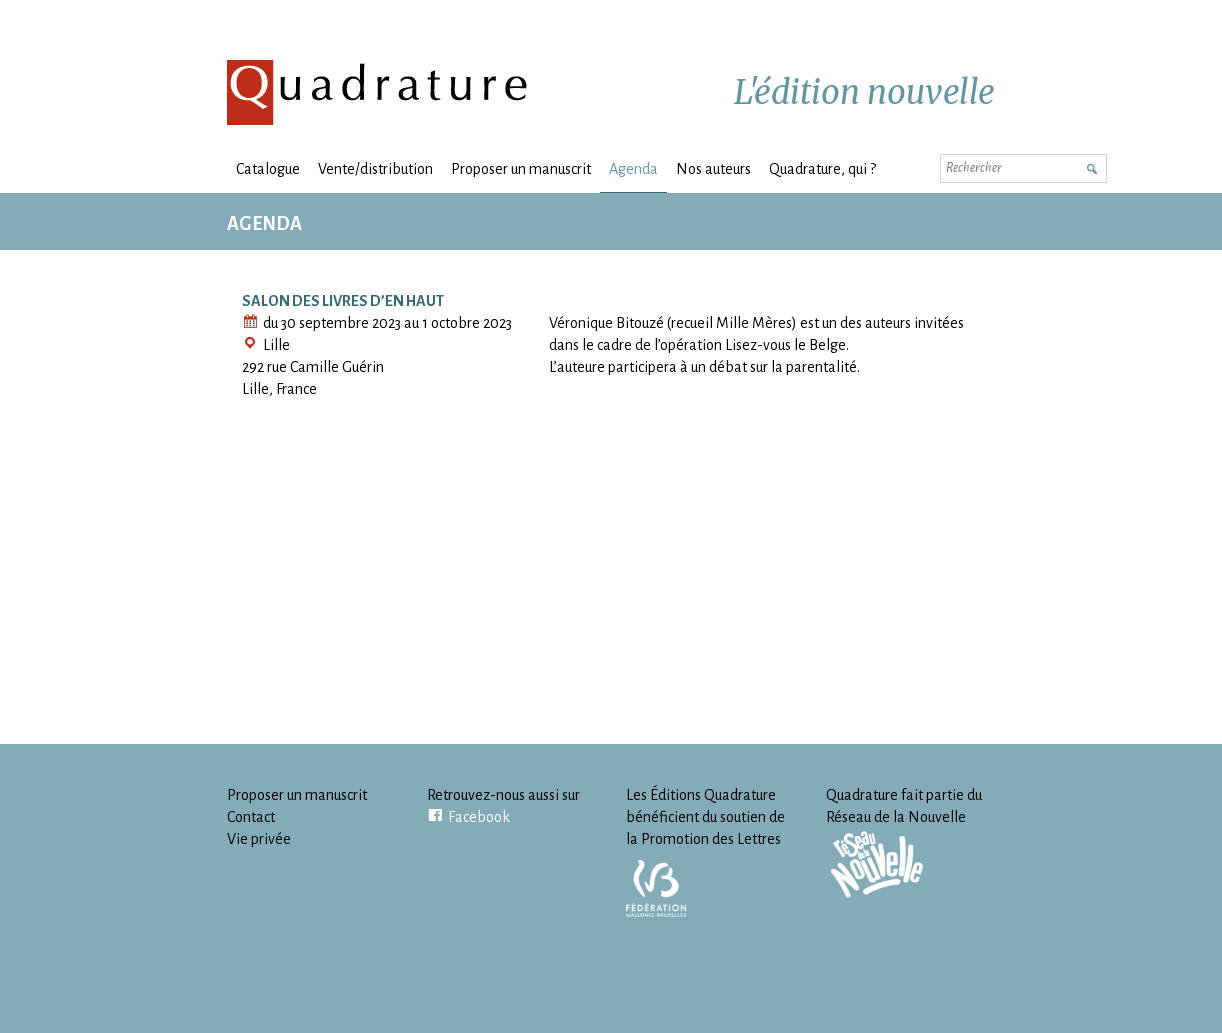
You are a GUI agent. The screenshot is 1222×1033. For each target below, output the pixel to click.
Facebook (479, 817)
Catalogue (268, 169)
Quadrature (378, 92)
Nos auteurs (713, 169)
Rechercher (1091, 167)
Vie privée (259, 839)
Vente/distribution (375, 169)
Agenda (633, 169)
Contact (251, 817)
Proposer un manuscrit (521, 169)
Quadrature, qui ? (822, 169)
